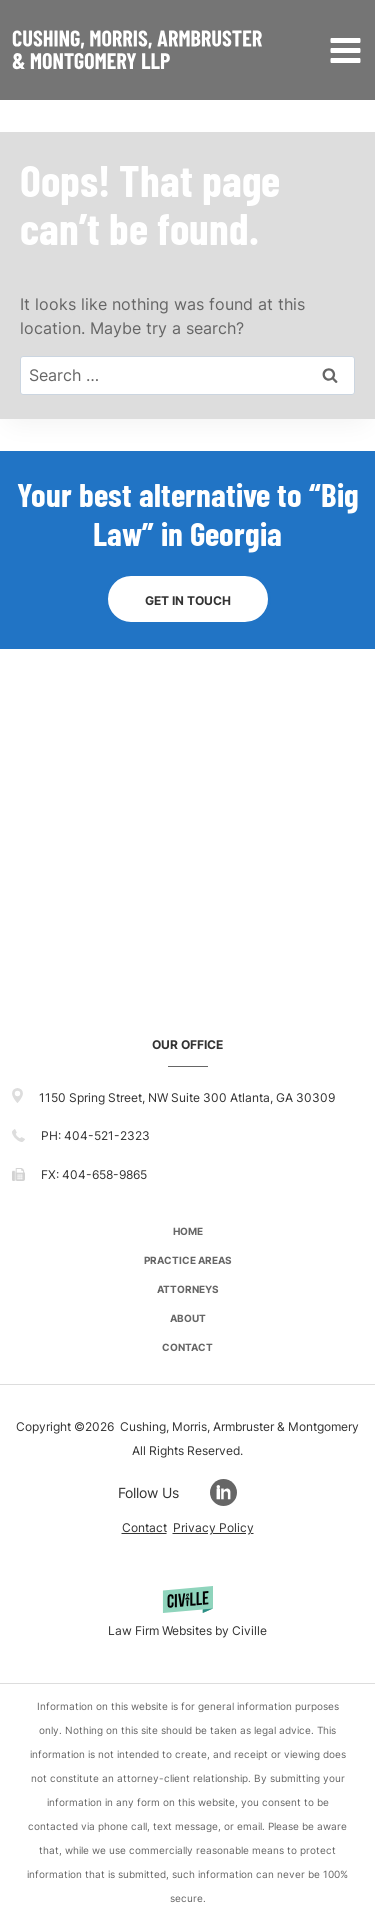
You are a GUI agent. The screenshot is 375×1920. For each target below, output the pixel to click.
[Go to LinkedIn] (233, 1492)
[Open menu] (341, 50)
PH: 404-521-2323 (95, 1135)
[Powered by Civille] (187, 1614)
